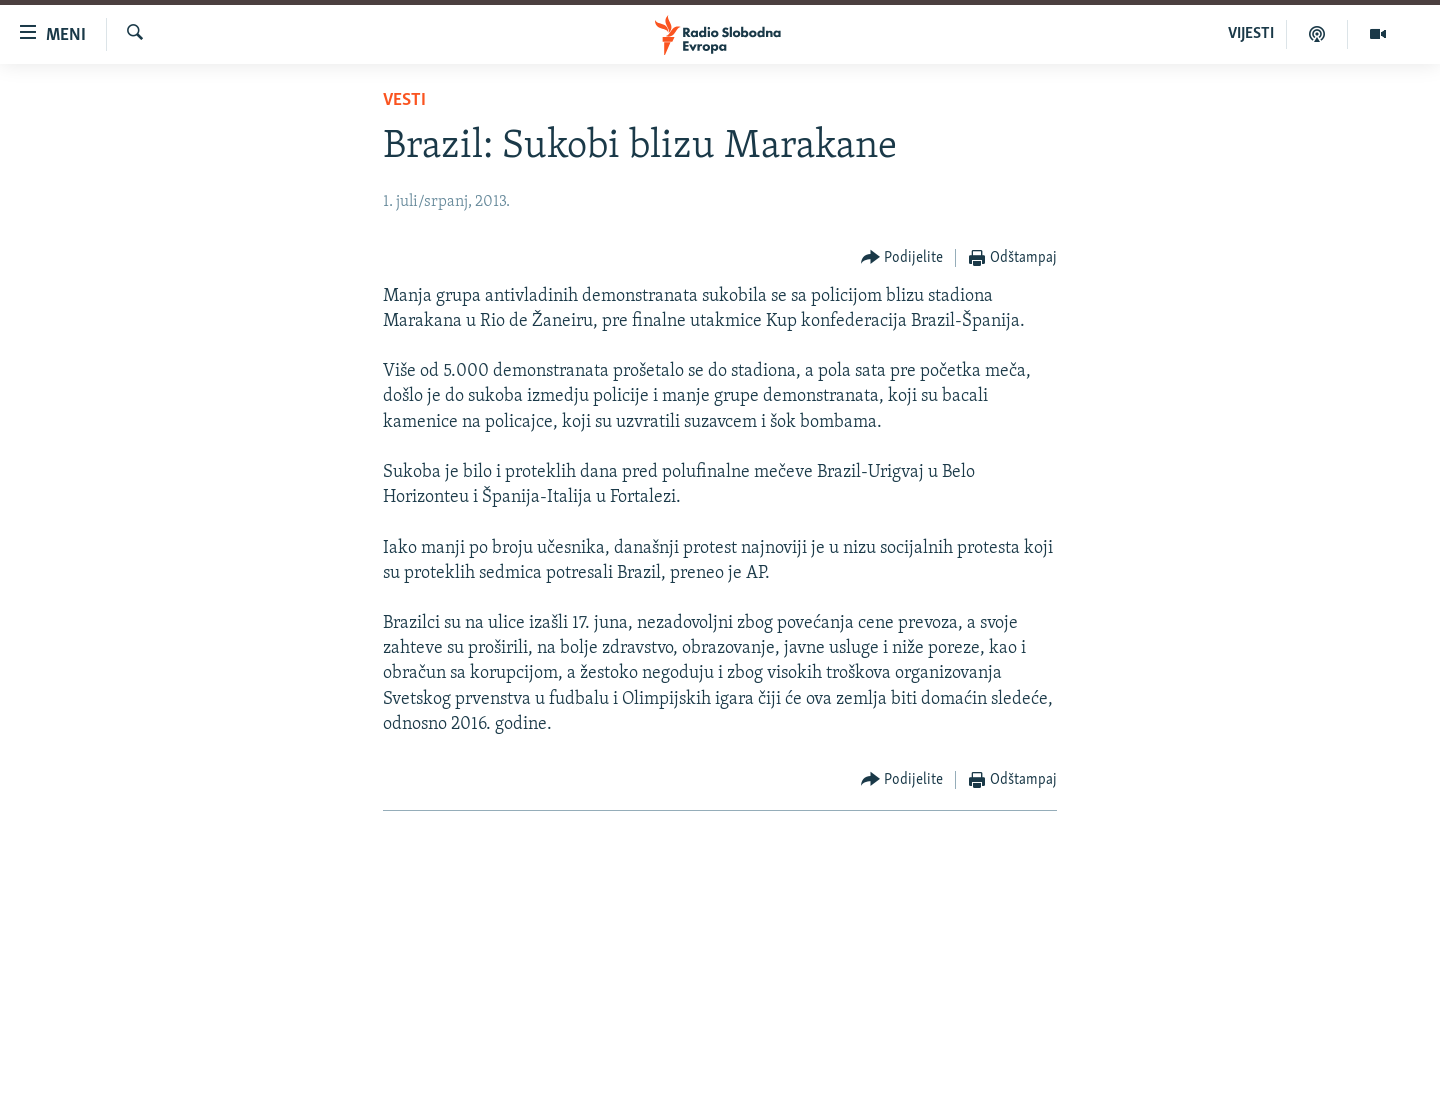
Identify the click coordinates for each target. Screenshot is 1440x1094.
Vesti (404, 100)
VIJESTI (1251, 34)
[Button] (902, 258)
